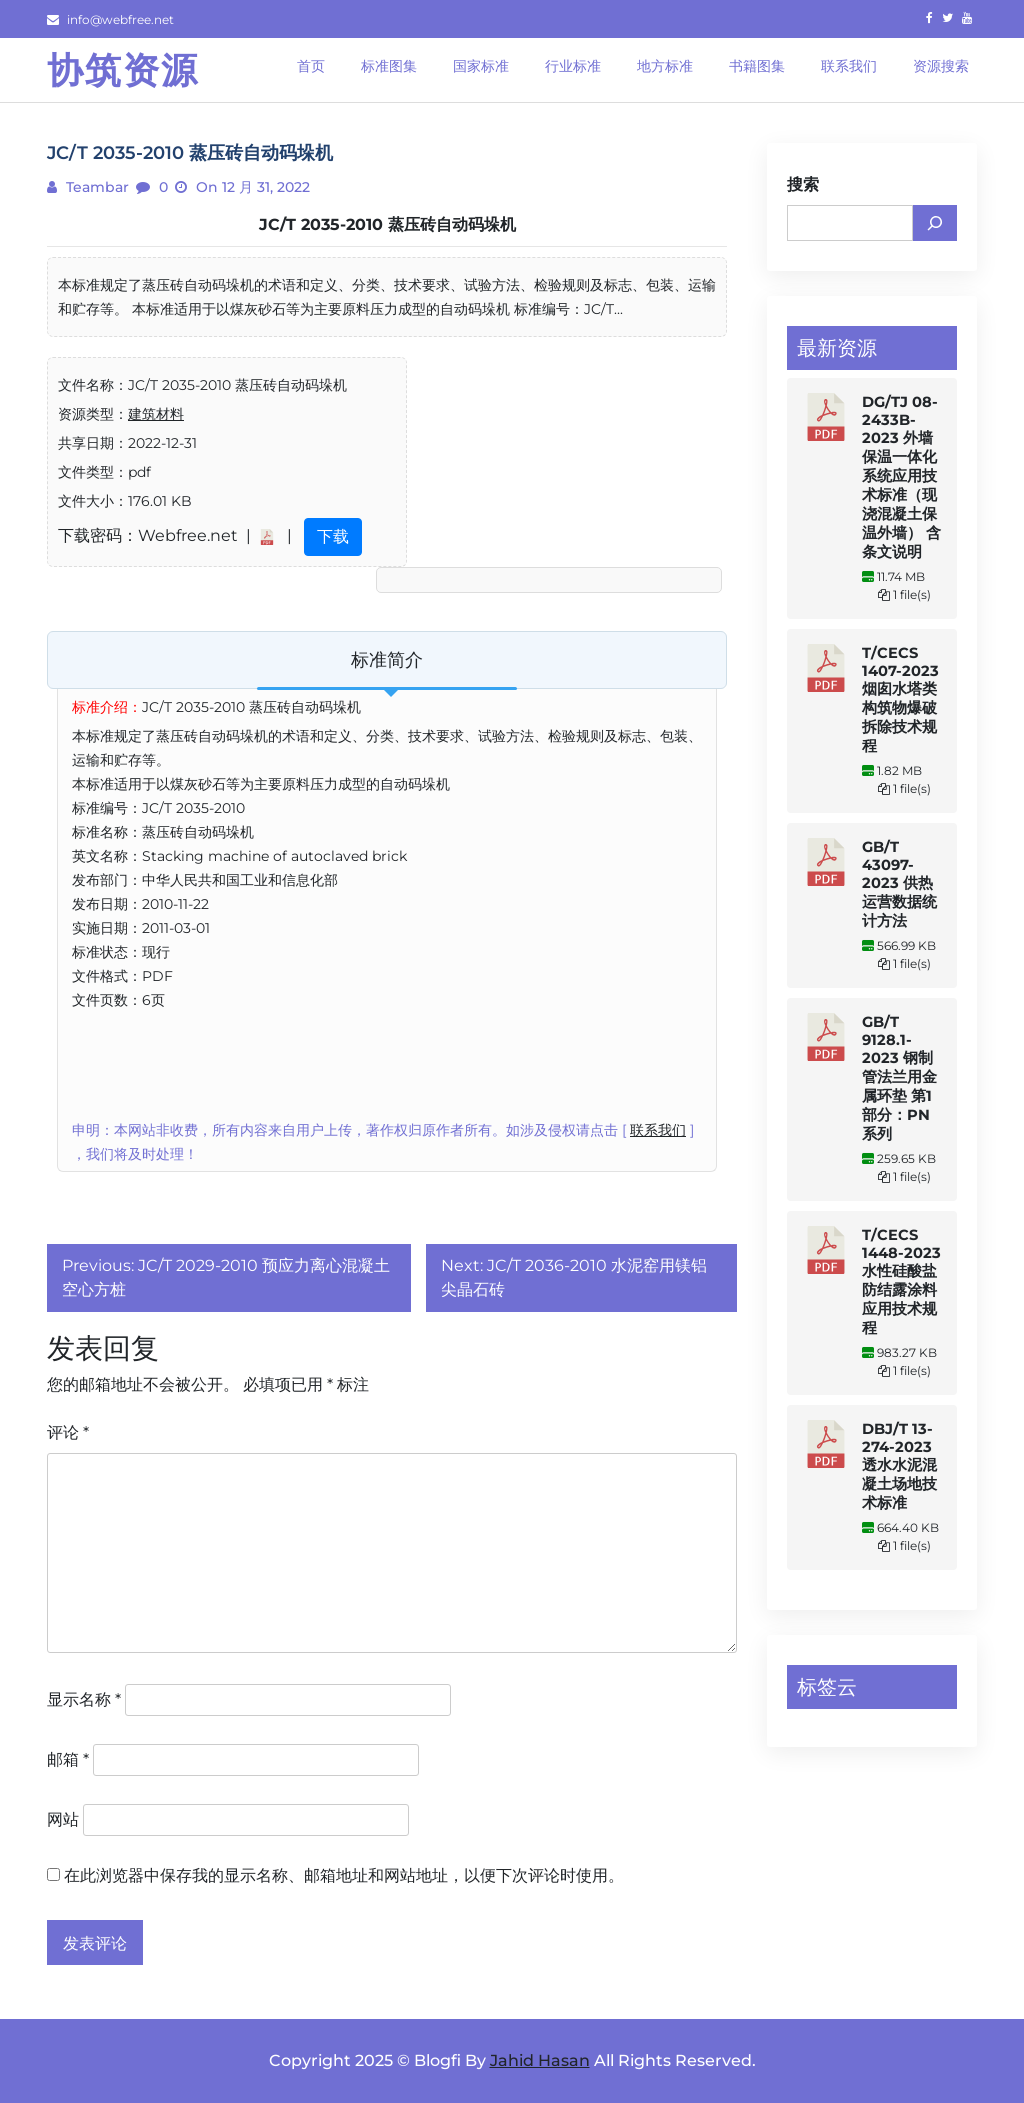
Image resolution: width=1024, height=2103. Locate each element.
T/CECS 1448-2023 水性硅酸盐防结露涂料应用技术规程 (901, 1281)
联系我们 (658, 1130)
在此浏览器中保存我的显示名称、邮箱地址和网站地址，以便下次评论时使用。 (344, 1875)
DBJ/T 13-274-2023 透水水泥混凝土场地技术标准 (899, 1466)
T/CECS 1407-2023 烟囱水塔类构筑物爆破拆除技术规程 (900, 699)
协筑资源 (123, 70)
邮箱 (68, 1759)
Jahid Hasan (540, 2060)
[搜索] (935, 223)
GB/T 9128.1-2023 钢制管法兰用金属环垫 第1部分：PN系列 (899, 1078)
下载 (333, 536)
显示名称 (84, 1699)
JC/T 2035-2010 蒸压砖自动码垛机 (387, 224)
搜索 (803, 184)
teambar (95, 187)
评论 (68, 1432)
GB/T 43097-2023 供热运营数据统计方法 (899, 884)
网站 (63, 1819)
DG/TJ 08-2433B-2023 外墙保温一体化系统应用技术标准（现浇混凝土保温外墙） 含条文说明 (901, 477)
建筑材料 (156, 414)
